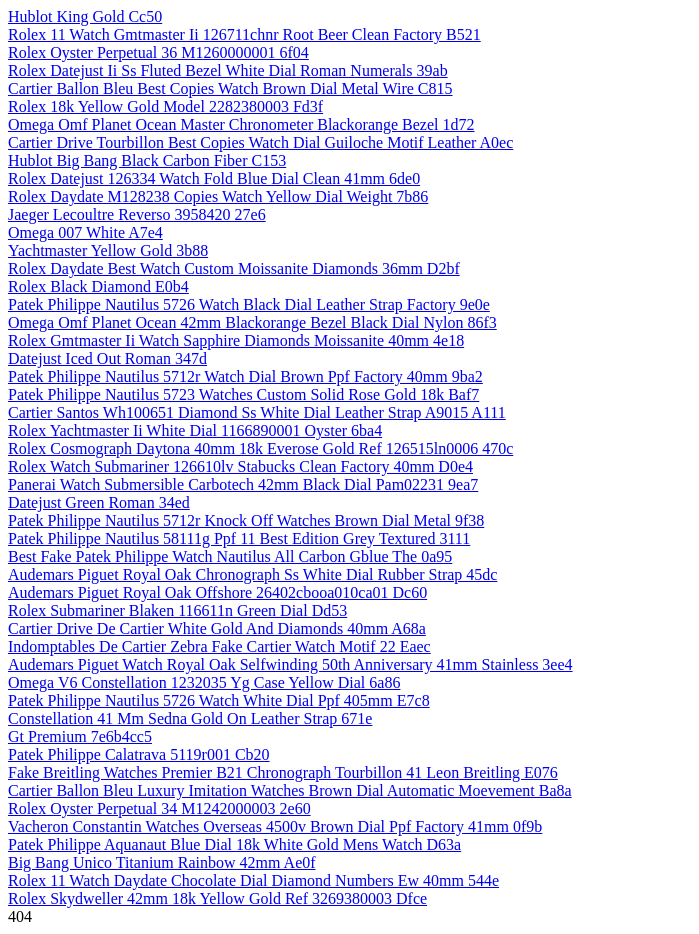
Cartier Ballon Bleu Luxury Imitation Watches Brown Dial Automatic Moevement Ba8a (290, 790)
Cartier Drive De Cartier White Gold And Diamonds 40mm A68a (217, 628)
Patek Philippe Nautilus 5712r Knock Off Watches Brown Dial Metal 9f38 (246, 520)
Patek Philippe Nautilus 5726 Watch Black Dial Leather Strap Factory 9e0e (249, 304)
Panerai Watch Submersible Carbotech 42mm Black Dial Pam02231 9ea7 (243, 484)
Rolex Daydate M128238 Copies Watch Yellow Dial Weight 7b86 (218, 196)
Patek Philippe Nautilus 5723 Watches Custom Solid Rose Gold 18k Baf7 (243, 394)
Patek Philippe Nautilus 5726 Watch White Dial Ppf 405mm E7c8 (219, 700)
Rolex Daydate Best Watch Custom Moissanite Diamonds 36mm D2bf (234, 268)
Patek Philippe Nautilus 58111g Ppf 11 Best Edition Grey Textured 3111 (239, 538)
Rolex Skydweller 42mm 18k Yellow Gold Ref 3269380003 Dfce (217, 898)
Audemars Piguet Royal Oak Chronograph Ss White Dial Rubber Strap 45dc (252, 574)
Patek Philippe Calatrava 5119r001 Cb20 (139, 754)
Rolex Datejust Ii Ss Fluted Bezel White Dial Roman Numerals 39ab (228, 70)
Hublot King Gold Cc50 (85, 16)
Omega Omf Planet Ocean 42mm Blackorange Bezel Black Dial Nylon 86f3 (252, 322)
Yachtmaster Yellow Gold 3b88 (108, 250)
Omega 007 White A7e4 (85, 232)
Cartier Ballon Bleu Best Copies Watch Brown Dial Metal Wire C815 (230, 88)
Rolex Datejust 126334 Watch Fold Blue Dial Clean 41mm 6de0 (214, 178)
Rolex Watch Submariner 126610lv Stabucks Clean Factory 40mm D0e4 (240, 466)
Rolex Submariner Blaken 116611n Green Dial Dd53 (177, 610)
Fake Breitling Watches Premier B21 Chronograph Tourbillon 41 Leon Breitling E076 (283, 772)
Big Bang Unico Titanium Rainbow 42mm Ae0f (162, 862)
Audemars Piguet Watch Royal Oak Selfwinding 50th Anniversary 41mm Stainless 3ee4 (290, 664)
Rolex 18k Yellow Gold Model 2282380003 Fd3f (165, 106)
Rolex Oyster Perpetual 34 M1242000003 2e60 (159, 808)
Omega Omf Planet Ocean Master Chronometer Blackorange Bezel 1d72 (241, 124)
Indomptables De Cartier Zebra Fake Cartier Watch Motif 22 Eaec (219, 646)
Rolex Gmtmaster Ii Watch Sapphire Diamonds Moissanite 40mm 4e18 (236, 340)
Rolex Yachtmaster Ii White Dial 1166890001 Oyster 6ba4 (195, 430)
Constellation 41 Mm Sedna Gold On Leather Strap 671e (190, 718)
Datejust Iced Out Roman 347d (107, 358)
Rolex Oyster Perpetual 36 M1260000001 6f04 (158, 52)
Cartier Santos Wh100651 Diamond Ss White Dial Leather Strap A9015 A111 (257, 412)
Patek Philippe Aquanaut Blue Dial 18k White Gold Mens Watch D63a (234, 844)
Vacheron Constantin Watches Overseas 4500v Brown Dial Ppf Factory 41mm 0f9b (275, 826)
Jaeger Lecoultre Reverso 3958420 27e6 (137, 214)
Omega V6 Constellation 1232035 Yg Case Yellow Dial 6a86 (204, 682)
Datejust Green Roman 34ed (99, 502)
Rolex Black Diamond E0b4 (98, 286)
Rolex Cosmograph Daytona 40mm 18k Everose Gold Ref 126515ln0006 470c (260, 448)
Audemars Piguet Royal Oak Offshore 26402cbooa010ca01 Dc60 (217, 592)
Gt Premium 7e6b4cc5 (80, 736)
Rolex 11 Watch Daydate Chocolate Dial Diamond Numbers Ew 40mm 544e (253, 880)
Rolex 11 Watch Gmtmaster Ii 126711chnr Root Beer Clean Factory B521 (244, 34)
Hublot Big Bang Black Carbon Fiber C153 (147, 160)
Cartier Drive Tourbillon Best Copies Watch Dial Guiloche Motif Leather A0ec (260, 142)
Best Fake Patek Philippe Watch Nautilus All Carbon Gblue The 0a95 (230, 556)
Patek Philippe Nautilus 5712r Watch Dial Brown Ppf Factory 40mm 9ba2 (245, 376)
